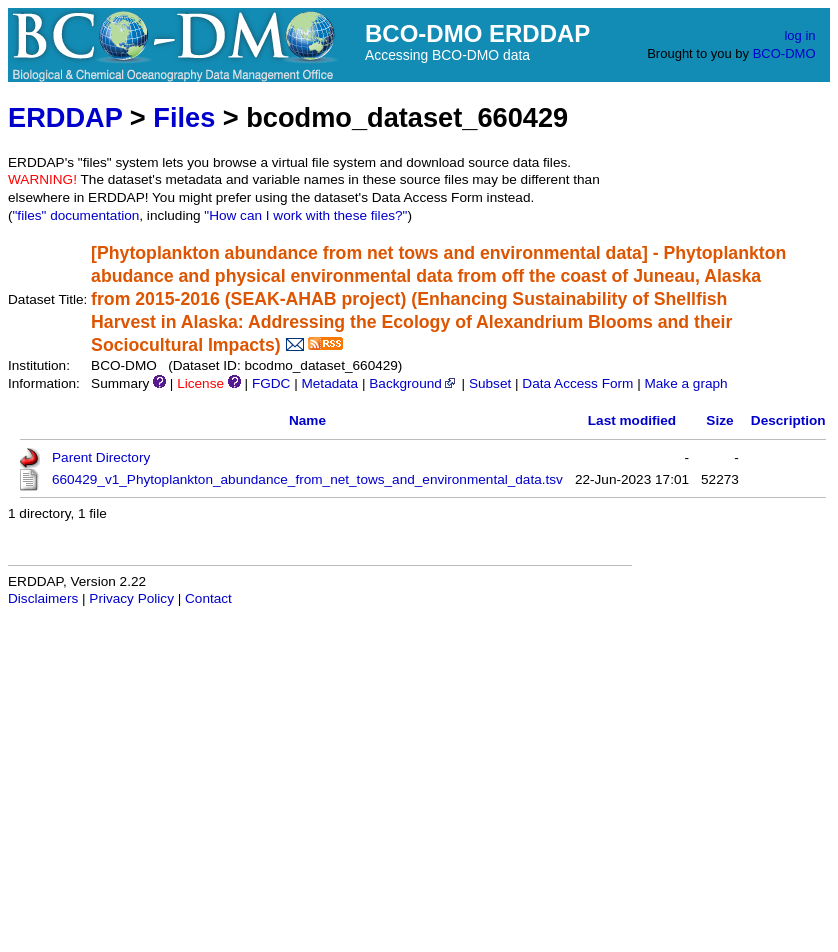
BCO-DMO (784, 53)
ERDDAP (65, 117)
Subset (490, 383)
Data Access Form (577, 383)
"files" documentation (76, 215)
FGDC (271, 383)
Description (788, 420)
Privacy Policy (131, 598)
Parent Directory (101, 457)
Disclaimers (43, 598)
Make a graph (685, 383)
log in (799, 35)
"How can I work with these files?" (305, 215)
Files (184, 117)
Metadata (329, 383)
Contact (208, 598)
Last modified (632, 420)
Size (719, 420)
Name (307, 420)
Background (413, 383)
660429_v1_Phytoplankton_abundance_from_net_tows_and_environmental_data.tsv (307, 479)
